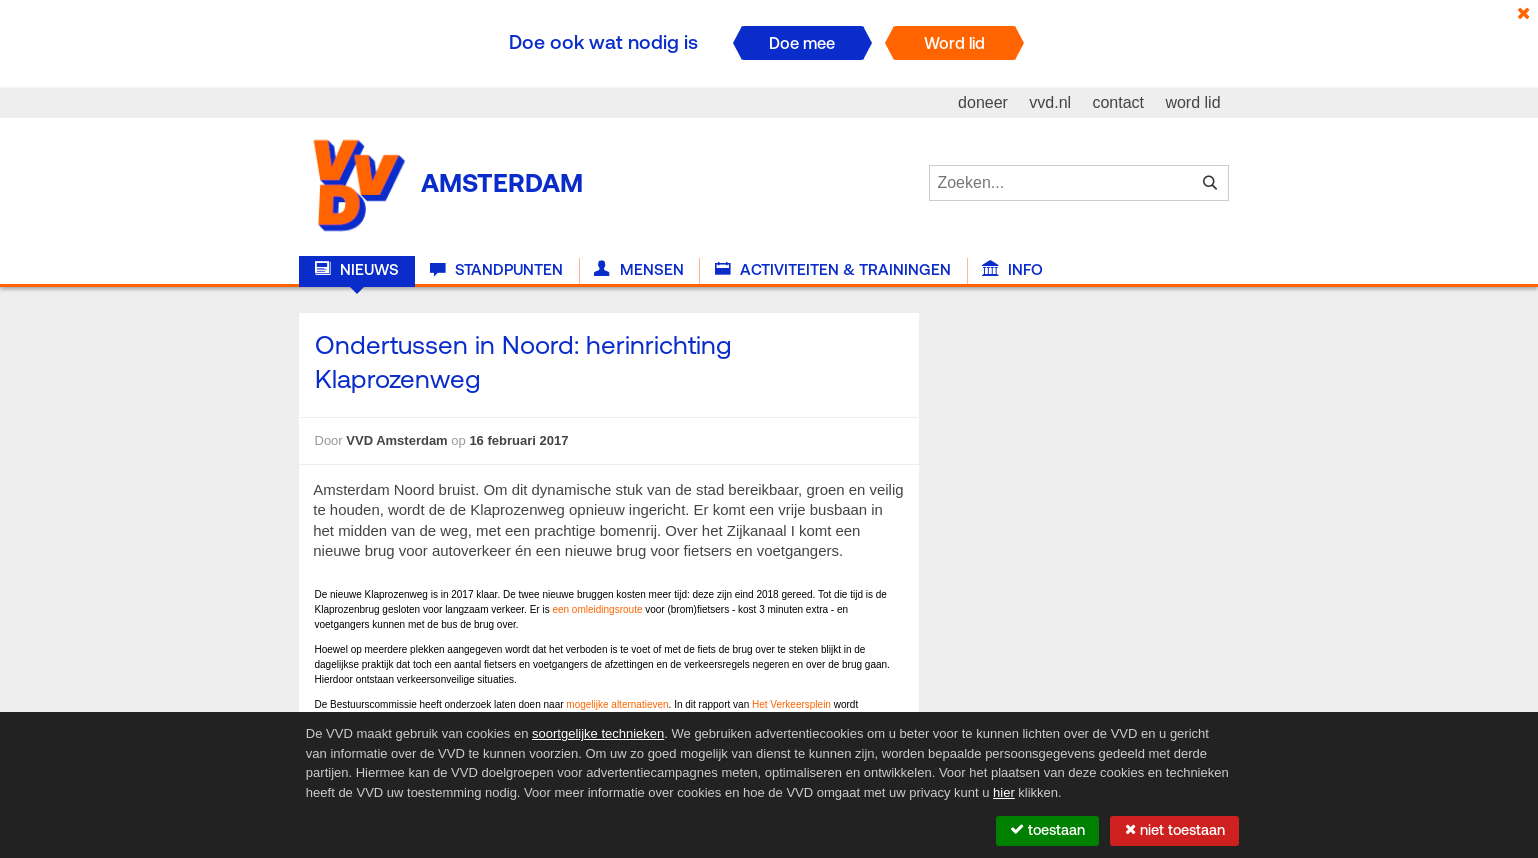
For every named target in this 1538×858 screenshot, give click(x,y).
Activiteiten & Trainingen (833, 270)
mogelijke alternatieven (617, 704)
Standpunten (496, 270)
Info (1012, 270)
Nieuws (357, 270)
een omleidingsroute (597, 609)
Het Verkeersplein (791, 704)
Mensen (638, 270)
